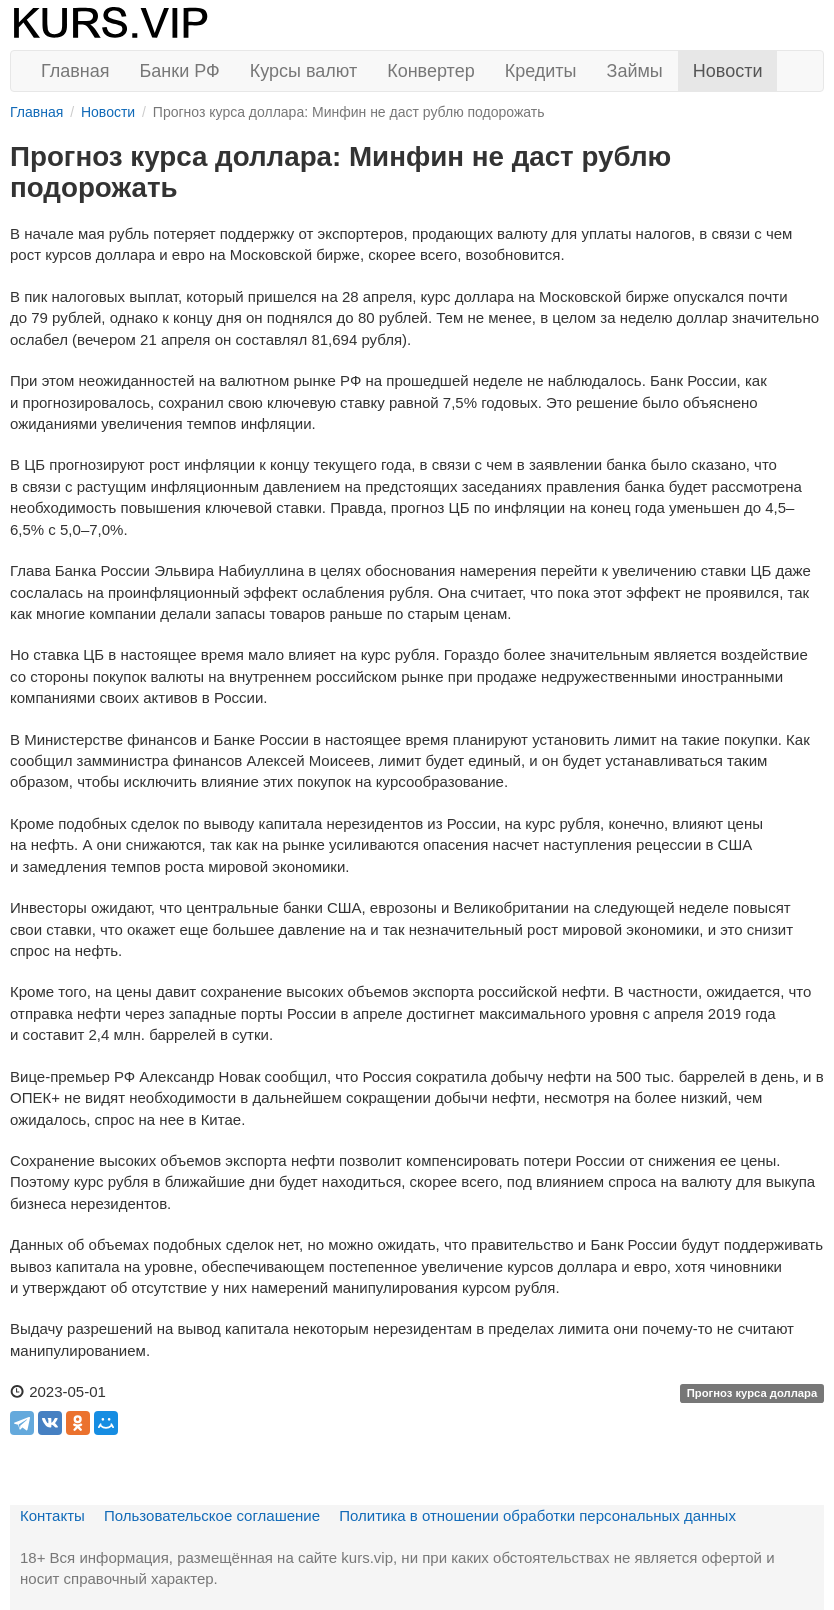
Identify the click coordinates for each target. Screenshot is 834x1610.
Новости (728, 71)
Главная (75, 71)
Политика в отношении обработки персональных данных (537, 1515)
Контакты (52, 1515)
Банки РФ (180, 71)
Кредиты (541, 71)
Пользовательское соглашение (212, 1515)
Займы (635, 71)
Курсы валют (303, 71)
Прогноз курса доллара (752, 1393)
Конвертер (431, 71)
